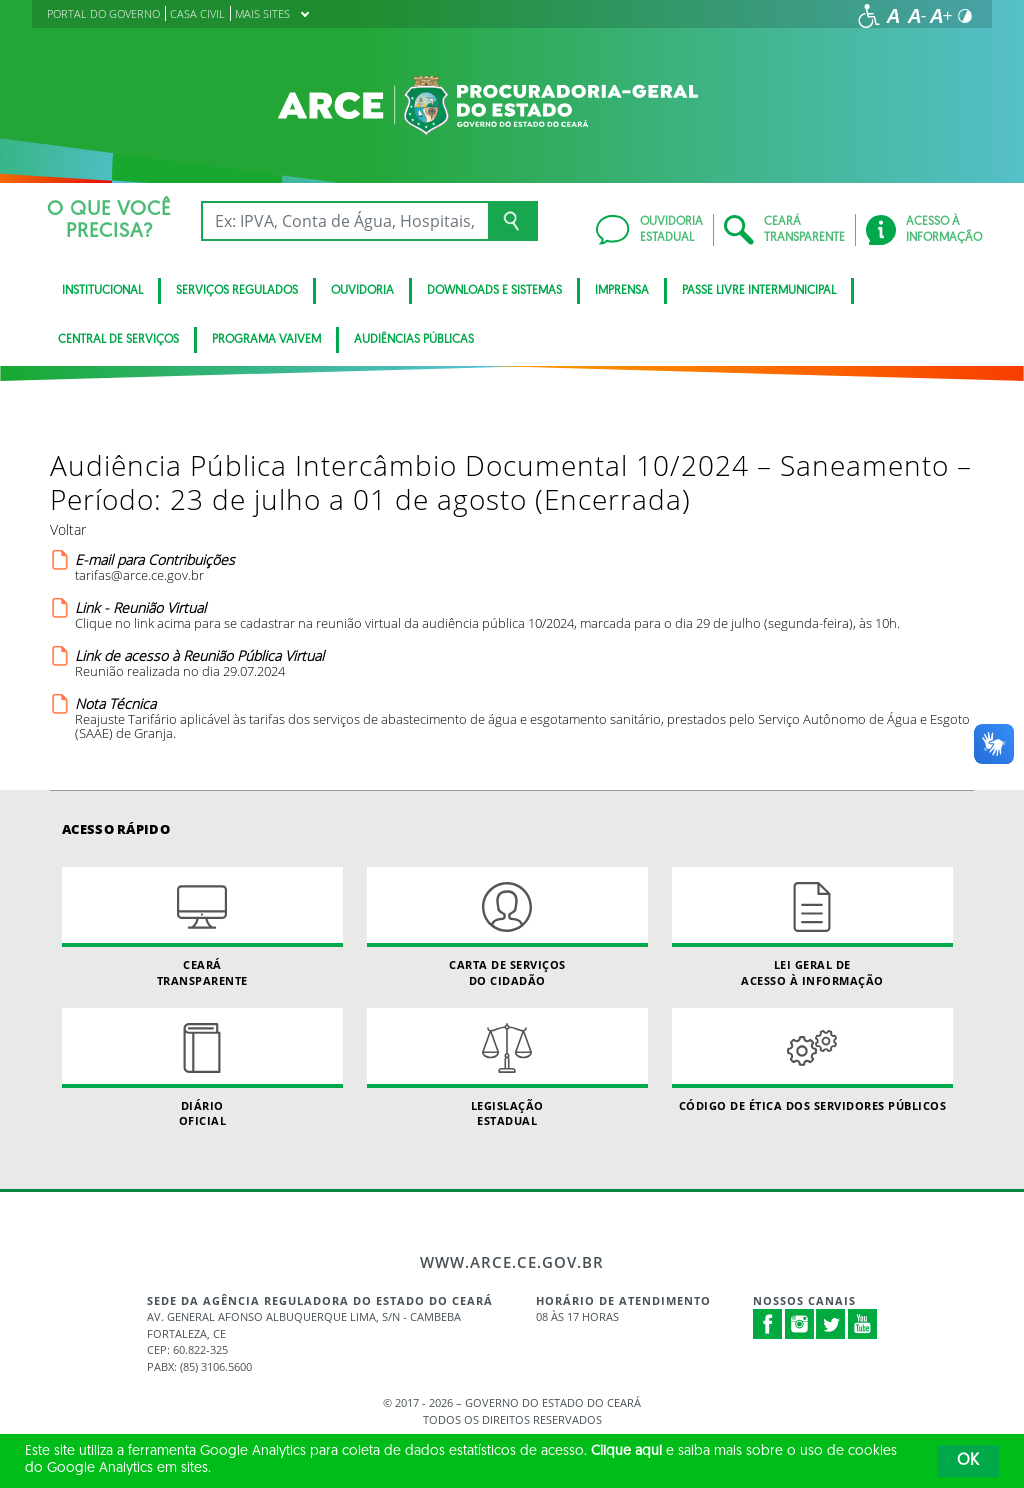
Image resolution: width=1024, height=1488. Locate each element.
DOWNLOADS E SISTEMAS (494, 291)
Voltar (68, 529)
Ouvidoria (362, 291)
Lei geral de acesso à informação (812, 927)
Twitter (831, 1324)
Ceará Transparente (202, 927)
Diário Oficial (202, 1068)
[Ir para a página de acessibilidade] (869, 16)
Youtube (863, 1324)
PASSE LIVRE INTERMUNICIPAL (759, 291)
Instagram (800, 1324)
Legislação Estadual (507, 1068)
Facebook (768, 1324)
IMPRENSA (622, 291)
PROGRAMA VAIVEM (266, 340)
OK (968, 1461)
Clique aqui (626, 1451)
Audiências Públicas (414, 340)
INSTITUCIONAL (102, 291)
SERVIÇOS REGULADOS (237, 291)
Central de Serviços (118, 340)
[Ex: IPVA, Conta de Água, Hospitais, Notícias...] (344, 221)
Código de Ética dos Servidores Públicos (812, 1060)
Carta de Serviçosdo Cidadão (507, 927)
